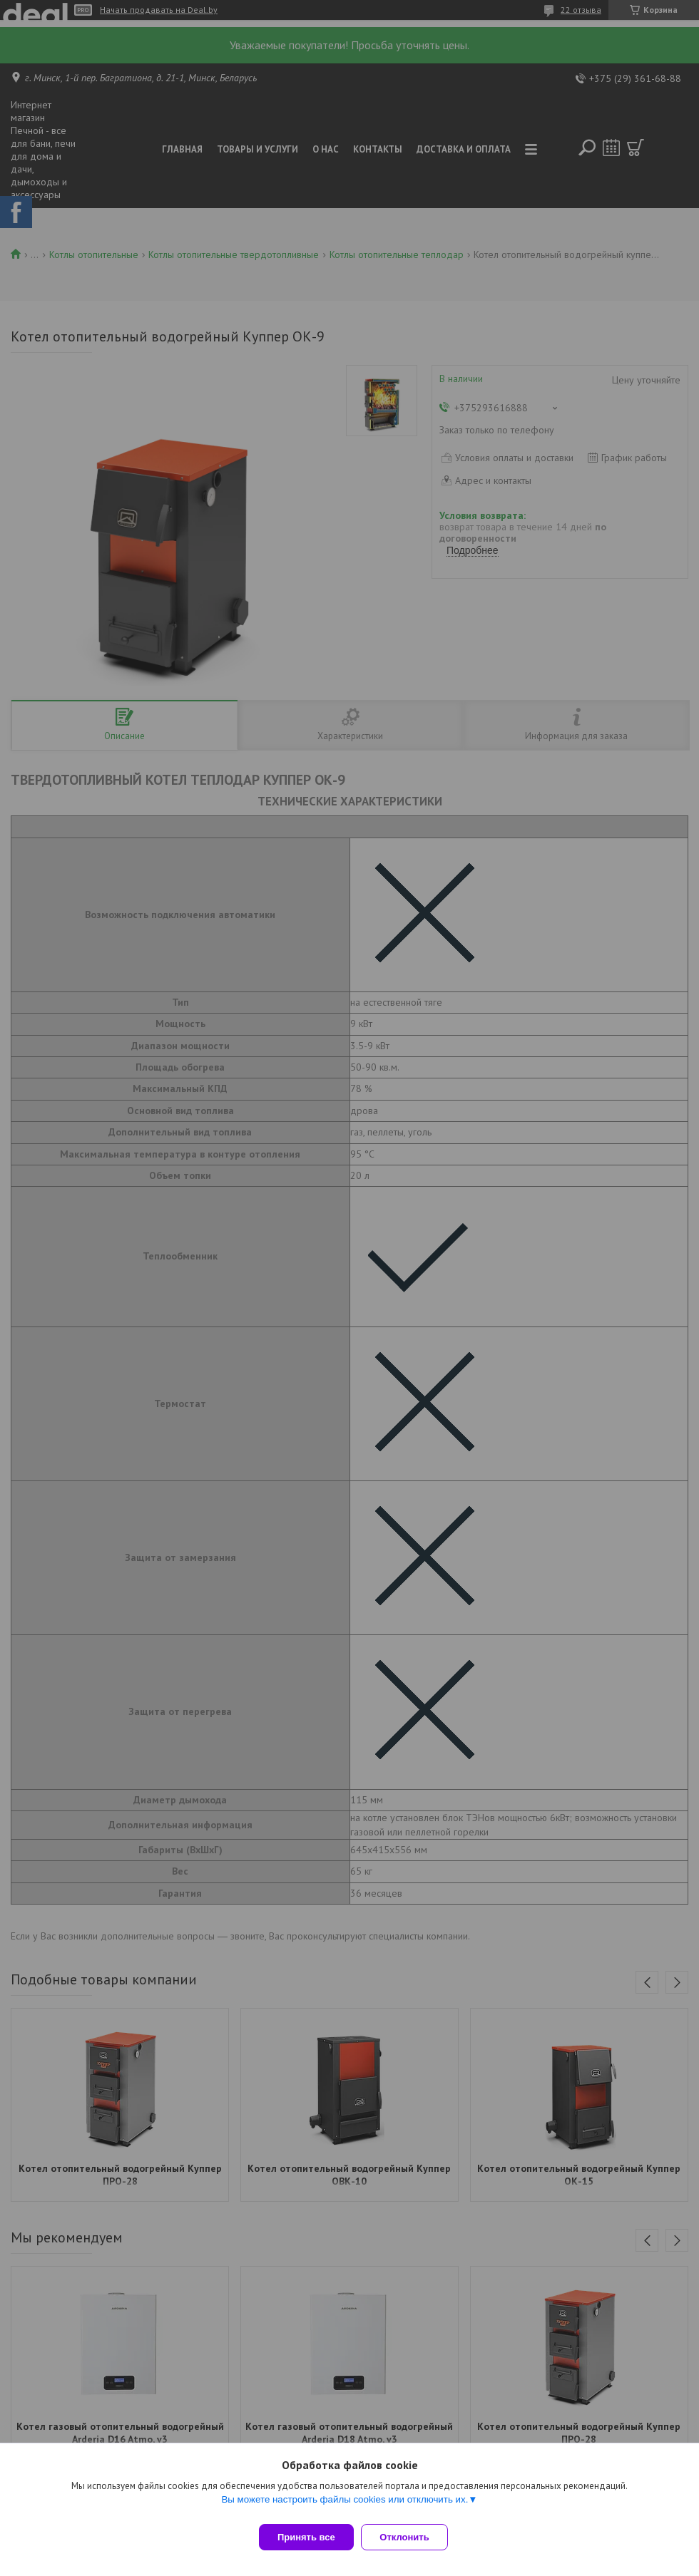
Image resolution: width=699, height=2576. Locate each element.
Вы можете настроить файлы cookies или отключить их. (344, 2505)
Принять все (306, 2537)
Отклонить (411, 2537)
